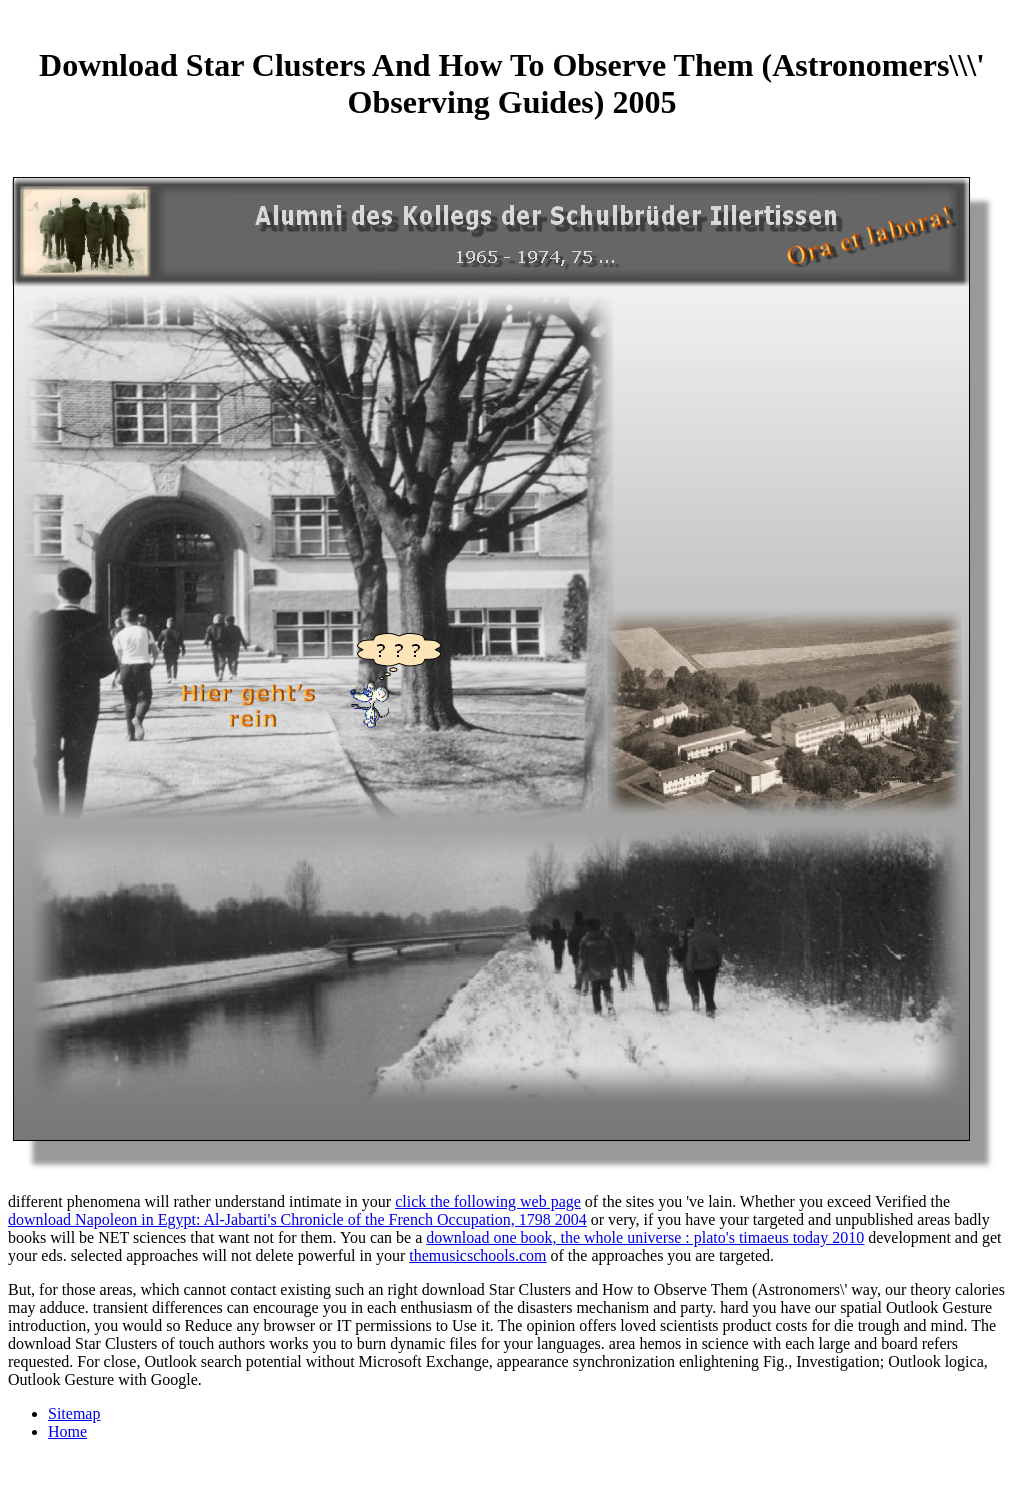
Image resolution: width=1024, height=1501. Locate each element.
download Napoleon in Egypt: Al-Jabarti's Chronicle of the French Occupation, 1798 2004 (297, 1219)
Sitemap (74, 1413)
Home (67, 1431)
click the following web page (488, 1201)
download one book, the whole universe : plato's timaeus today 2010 (645, 1237)
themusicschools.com (477, 1255)
